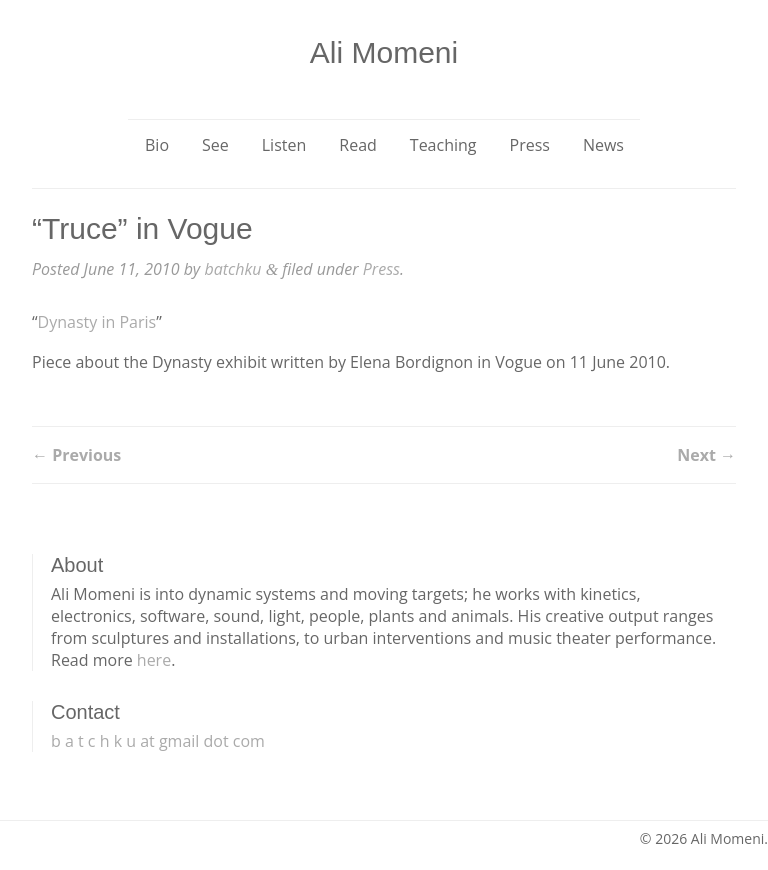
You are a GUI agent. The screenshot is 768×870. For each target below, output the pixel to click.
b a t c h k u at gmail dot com (158, 741)
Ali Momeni (384, 52)
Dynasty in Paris (97, 322)
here (154, 660)
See (215, 145)
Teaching (443, 145)
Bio (157, 145)
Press (530, 145)
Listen (284, 145)
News (603, 145)
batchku (232, 269)
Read (358, 145)
